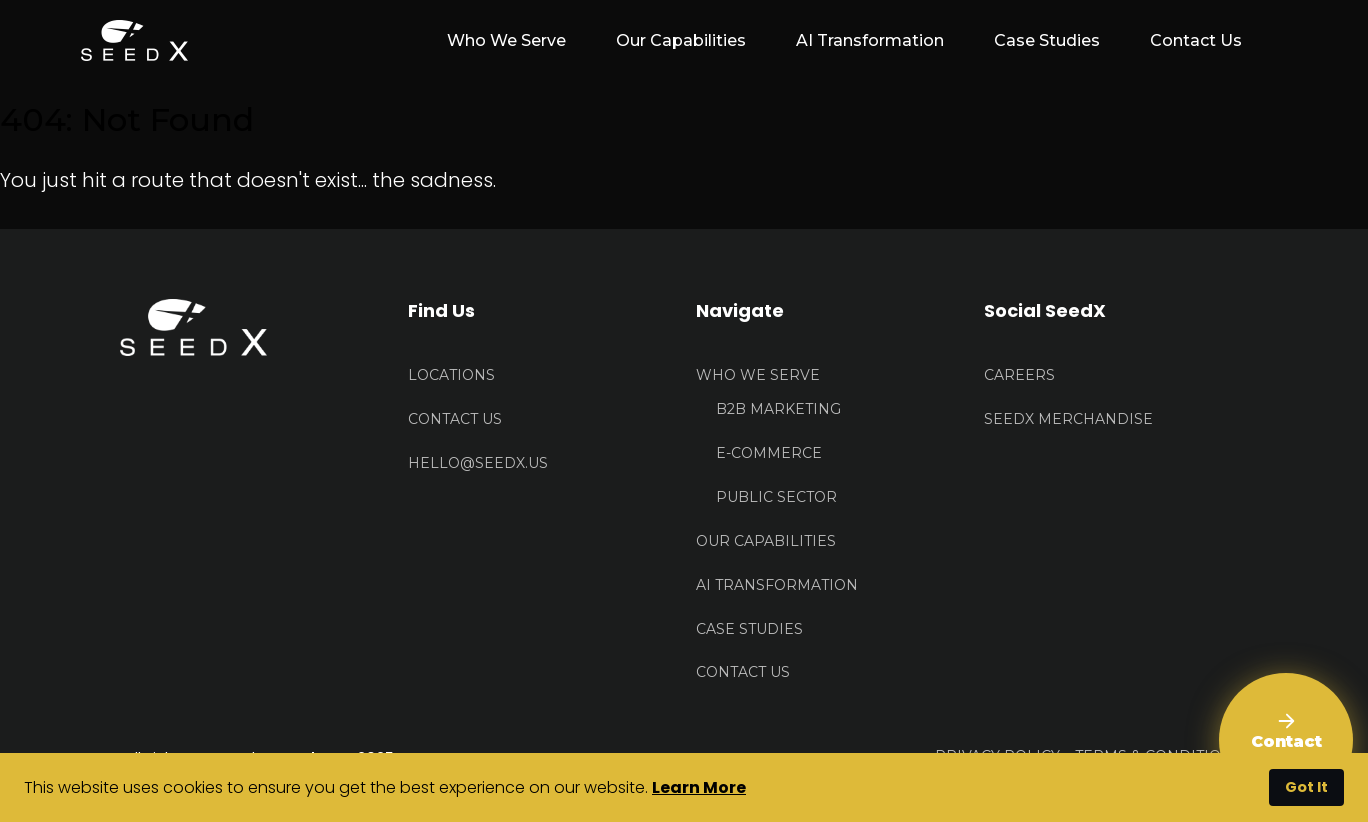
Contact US (455, 419)
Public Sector (776, 497)
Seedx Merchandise (1068, 419)
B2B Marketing (778, 409)
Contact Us (1196, 40)
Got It (1306, 787)
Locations (451, 375)
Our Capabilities (681, 40)
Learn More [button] (699, 787)
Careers (1019, 375)
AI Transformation (870, 40)
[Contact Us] (1286, 740)
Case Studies (1047, 40)
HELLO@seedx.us (478, 463)
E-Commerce (769, 453)
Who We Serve (758, 375)
